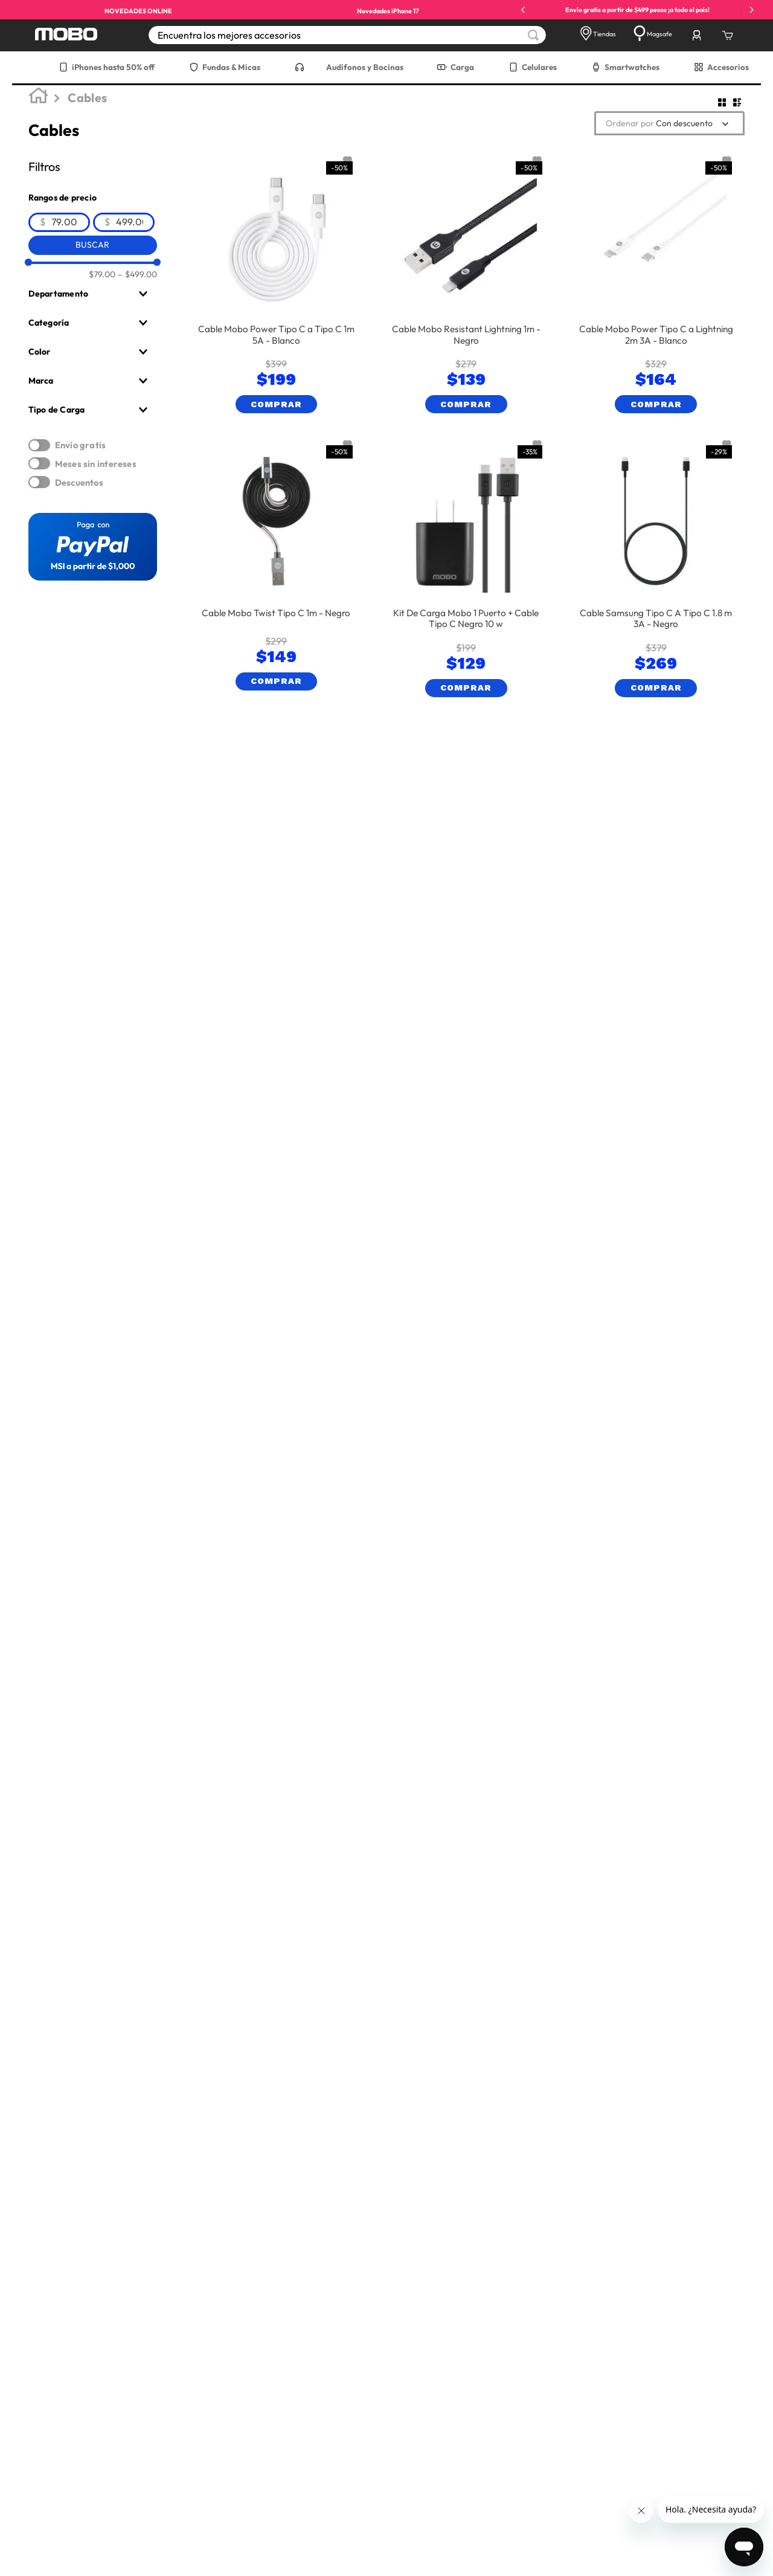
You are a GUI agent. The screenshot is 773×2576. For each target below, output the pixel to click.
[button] (93, 293)
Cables (87, 97)
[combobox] (347, 35)
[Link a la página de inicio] (39, 97)
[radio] (722, 102)
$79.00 (102, 274)
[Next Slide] (752, 10)
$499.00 (137, 274)
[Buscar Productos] (533, 35)
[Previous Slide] (523, 10)
